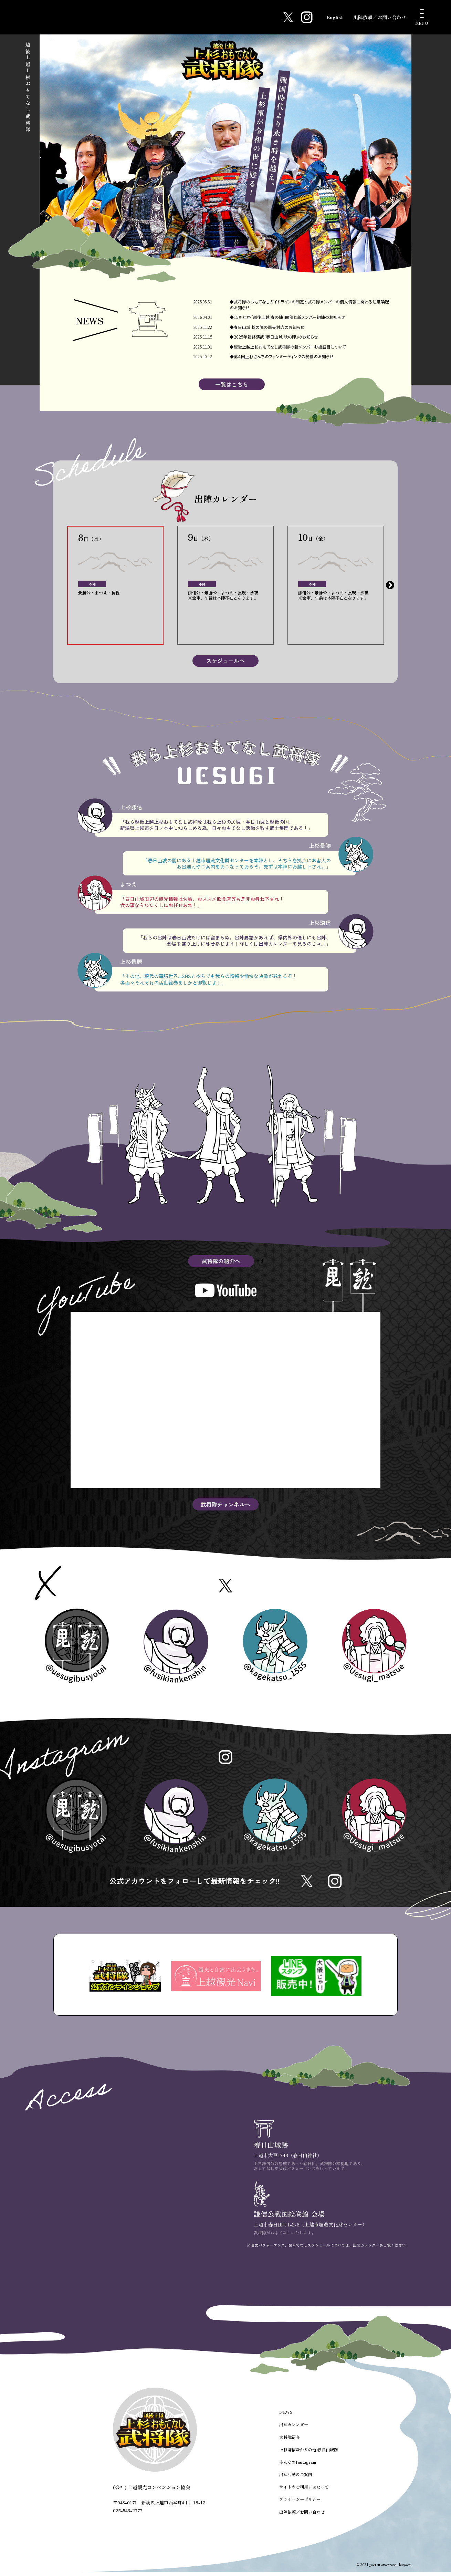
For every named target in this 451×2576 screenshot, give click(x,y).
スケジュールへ (225, 661)
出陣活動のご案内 (295, 2479)
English (334, 17)
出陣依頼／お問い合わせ (379, 17)
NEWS (285, 2418)
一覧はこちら (231, 385)
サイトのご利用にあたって (304, 2491)
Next (390, 586)
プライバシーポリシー (300, 2503)
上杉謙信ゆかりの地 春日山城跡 (308, 2455)
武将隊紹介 (289, 2442)
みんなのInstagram (297, 2467)
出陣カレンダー (293, 2430)
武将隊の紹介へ (221, 1262)
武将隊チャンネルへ (225, 1505)
